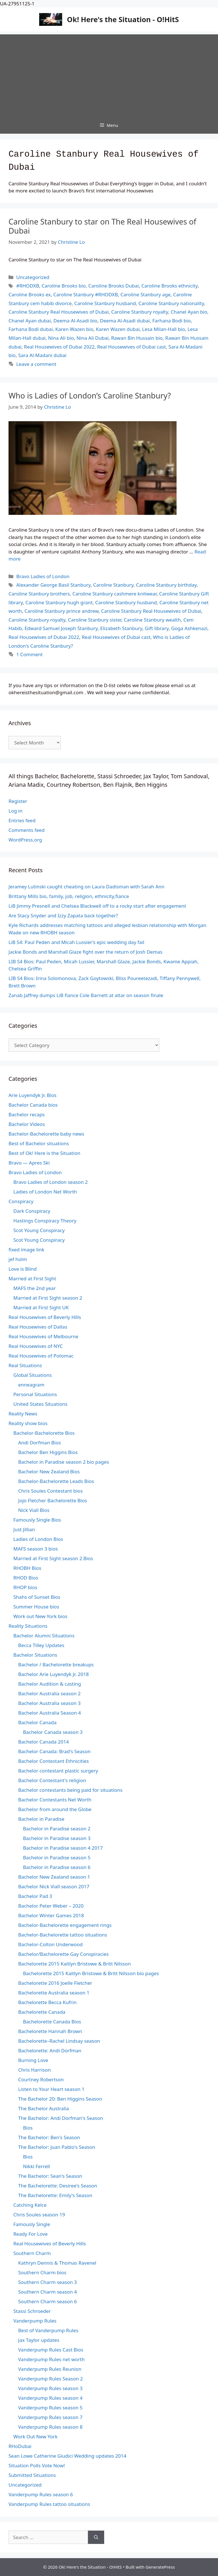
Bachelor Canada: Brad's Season (54, 1751)
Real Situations (25, 1365)
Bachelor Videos (27, 1124)
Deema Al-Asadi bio (75, 320)
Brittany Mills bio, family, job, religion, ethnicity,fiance (69, 896)
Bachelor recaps (27, 1114)
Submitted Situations (32, 2475)
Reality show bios (28, 1423)
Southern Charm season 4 (47, 2291)
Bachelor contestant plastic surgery (58, 1770)
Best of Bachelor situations (39, 1143)
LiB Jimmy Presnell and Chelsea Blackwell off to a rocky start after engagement (97, 906)
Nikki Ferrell (36, 2166)
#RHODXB (27, 285)
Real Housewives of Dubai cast (131, 346)
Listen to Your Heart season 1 (51, 2089)
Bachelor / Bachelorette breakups (56, 1664)
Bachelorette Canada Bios (52, 2021)
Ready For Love (30, 2234)
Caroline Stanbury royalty (139, 312)
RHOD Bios (25, 1577)
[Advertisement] (109, 74)
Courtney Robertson (41, 2079)
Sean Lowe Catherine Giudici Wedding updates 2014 (67, 2456)
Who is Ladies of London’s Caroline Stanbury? (90, 395)
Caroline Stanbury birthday (166, 585)
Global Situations (32, 1375)
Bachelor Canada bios (33, 1105)
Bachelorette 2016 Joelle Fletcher (55, 1983)
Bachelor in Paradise (41, 1819)
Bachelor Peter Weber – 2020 (50, 1905)
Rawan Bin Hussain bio (137, 338)
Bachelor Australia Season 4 (49, 1712)
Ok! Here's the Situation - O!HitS (123, 19)
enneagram (31, 1384)
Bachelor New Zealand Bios (49, 1471)
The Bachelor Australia (43, 2108)
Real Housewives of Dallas (38, 1326)
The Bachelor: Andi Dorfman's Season (60, 2118)
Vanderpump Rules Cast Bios (50, 2349)
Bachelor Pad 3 (35, 1896)
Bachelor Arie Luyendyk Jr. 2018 (53, 1674)
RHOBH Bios (27, 1568)
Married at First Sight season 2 (47, 1298)
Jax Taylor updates (38, 2340)
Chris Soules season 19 (39, 2214)
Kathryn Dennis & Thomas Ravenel (57, 2263)
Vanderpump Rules (34, 2320)
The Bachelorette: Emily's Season (55, 2195)
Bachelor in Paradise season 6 (57, 1867)
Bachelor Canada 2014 (43, 1741)
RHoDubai (20, 2446)
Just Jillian (24, 1529)
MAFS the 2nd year (34, 1288)
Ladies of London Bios (38, 1539)
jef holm (18, 1259)
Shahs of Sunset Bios (36, 1597)
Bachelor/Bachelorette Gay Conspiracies (63, 1954)
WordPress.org (25, 839)
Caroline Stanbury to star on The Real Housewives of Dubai (102, 226)
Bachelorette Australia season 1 (53, 1992)
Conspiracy (21, 1201)
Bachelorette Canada (41, 2012)
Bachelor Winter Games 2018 (51, 1915)
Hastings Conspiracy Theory (44, 1220)
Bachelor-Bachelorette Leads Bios (56, 1481)
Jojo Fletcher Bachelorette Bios (52, 1500)
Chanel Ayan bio (189, 312)
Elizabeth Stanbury (121, 628)
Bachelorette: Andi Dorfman (49, 2050)
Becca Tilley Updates (41, 1645)
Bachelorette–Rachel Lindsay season (59, 2041)
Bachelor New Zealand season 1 (54, 1877)
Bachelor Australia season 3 (49, 1703)
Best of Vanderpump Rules (48, 2330)
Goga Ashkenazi (189, 628)
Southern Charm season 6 (47, 2301)
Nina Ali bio (61, 338)
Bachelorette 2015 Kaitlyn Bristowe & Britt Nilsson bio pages (91, 1973)
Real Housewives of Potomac (41, 1355)
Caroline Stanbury (113, 585)
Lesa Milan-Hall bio (163, 329)
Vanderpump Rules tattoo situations (49, 2504)
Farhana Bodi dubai (31, 329)
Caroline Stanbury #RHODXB (85, 294)
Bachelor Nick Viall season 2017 (53, 1886)
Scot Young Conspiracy (39, 1230)
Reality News (23, 1413)
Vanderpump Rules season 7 (50, 2417)
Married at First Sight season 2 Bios (53, 1558)
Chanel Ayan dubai (30, 320)
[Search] (96, 2537)
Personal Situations (35, 1394)
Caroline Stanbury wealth (152, 619)
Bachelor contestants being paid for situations (70, 1790)
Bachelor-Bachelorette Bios (44, 1433)
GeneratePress (160, 2567)
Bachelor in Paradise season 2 (57, 1828)
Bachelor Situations (35, 1655)
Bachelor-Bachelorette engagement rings (65, 1925)
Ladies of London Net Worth (45, 1191)
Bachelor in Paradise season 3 (57, 1838)
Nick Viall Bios (33, 1510)
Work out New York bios (40, 1616)
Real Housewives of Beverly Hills (45, 1317)
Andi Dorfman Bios (39, 1442)
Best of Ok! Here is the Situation (44, 1153)
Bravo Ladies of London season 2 (50, 1182)
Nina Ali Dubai (92, 338)
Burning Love (33, 2060)
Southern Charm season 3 (47, 2282)
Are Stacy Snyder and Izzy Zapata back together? (63, 915)
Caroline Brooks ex (30, 294)
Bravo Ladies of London (43, 576)
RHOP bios (25, 1587)
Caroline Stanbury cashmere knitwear (114, 593)
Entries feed (22, 820)
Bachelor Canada (37, 1722)
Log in (15, 810)
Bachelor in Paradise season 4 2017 (63, 1848)
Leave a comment (36, 364)
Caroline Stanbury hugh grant (59, 602)
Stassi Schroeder (32, 2311)
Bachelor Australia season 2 (49, 1693)
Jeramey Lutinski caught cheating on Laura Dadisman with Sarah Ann (86, 886)
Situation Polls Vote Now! (37, 2465)
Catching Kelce (30, 2205)
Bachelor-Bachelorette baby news (46, 1133)
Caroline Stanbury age (145, 294)
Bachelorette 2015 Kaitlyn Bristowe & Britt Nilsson (74, 1963)
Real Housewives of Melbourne (43, 1336)
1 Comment (29, 654)
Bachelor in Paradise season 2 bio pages (63, 1462)
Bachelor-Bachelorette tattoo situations (62, 1934)
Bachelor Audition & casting (49, 1684)
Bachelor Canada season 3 (53, 1732)
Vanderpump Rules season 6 (41, 2494)
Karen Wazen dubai (118, 329)
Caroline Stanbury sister (94, 619)
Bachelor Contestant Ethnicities (53, 1761)
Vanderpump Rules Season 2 (50, 2378)
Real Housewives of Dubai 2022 (59, 346)
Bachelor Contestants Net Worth (54, 1799)
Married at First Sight (32, 1278)
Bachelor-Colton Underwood (50, 1944)
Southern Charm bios (42, 2272)
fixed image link (26, 1249)
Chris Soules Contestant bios (50, 1491)
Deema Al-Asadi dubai (125, 320)
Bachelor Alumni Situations (43, 1635)
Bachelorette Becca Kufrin (47, 2002)
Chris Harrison (34, 2070)
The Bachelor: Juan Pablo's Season (56, 2147)
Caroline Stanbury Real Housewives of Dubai (59, 312)
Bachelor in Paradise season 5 (57, 1857)
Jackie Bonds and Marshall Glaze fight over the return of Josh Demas (85, 952)
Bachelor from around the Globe (54, 1809)
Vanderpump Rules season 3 (50, 2388)
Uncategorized (32, 277)
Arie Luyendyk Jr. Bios (32, 1095)
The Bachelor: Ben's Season (49, 2137)
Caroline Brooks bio (64, 285)
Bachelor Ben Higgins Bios (48, 1452)
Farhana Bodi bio (171, 320)
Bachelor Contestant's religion (52, 1780)
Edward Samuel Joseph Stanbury (61, 628)
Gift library (157, 628)
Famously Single (31, 2224)
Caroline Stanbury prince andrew (61, 611)
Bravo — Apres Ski (29, 1162)
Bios (28, 2127)
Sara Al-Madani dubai (42, 355)
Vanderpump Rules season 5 (50, 2407)
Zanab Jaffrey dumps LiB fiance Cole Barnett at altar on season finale (86, 995)
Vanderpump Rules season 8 (50, 2427)
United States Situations (40, 1404)
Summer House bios (36, 1606)
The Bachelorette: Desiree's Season (57, 2185)
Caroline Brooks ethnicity (169, 285)
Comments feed (27, 830)
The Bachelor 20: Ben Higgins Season (60, 2098)
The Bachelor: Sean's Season (50, 2176)
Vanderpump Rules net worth (51, 2359)
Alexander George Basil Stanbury (53, 585)
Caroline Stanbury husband (105, 303)
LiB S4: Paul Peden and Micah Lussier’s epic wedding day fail (76, 942)
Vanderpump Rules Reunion (49, 2369)
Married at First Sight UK (41, 1307)
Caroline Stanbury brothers (39, 593)
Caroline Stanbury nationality (171, 303)
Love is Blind (23, 1269)
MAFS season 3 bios (35, 1548)
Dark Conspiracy (31, 1211)
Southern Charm (32, 2253)
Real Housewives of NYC (36, 1346)
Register (18, 801)
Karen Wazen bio (74, 329)
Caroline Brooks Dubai (113, 285)
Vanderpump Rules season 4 (50, 2398)
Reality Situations (28, 1626)
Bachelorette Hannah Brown (50, 2031)
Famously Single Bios (37, 1519)
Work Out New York (35, 2436)
